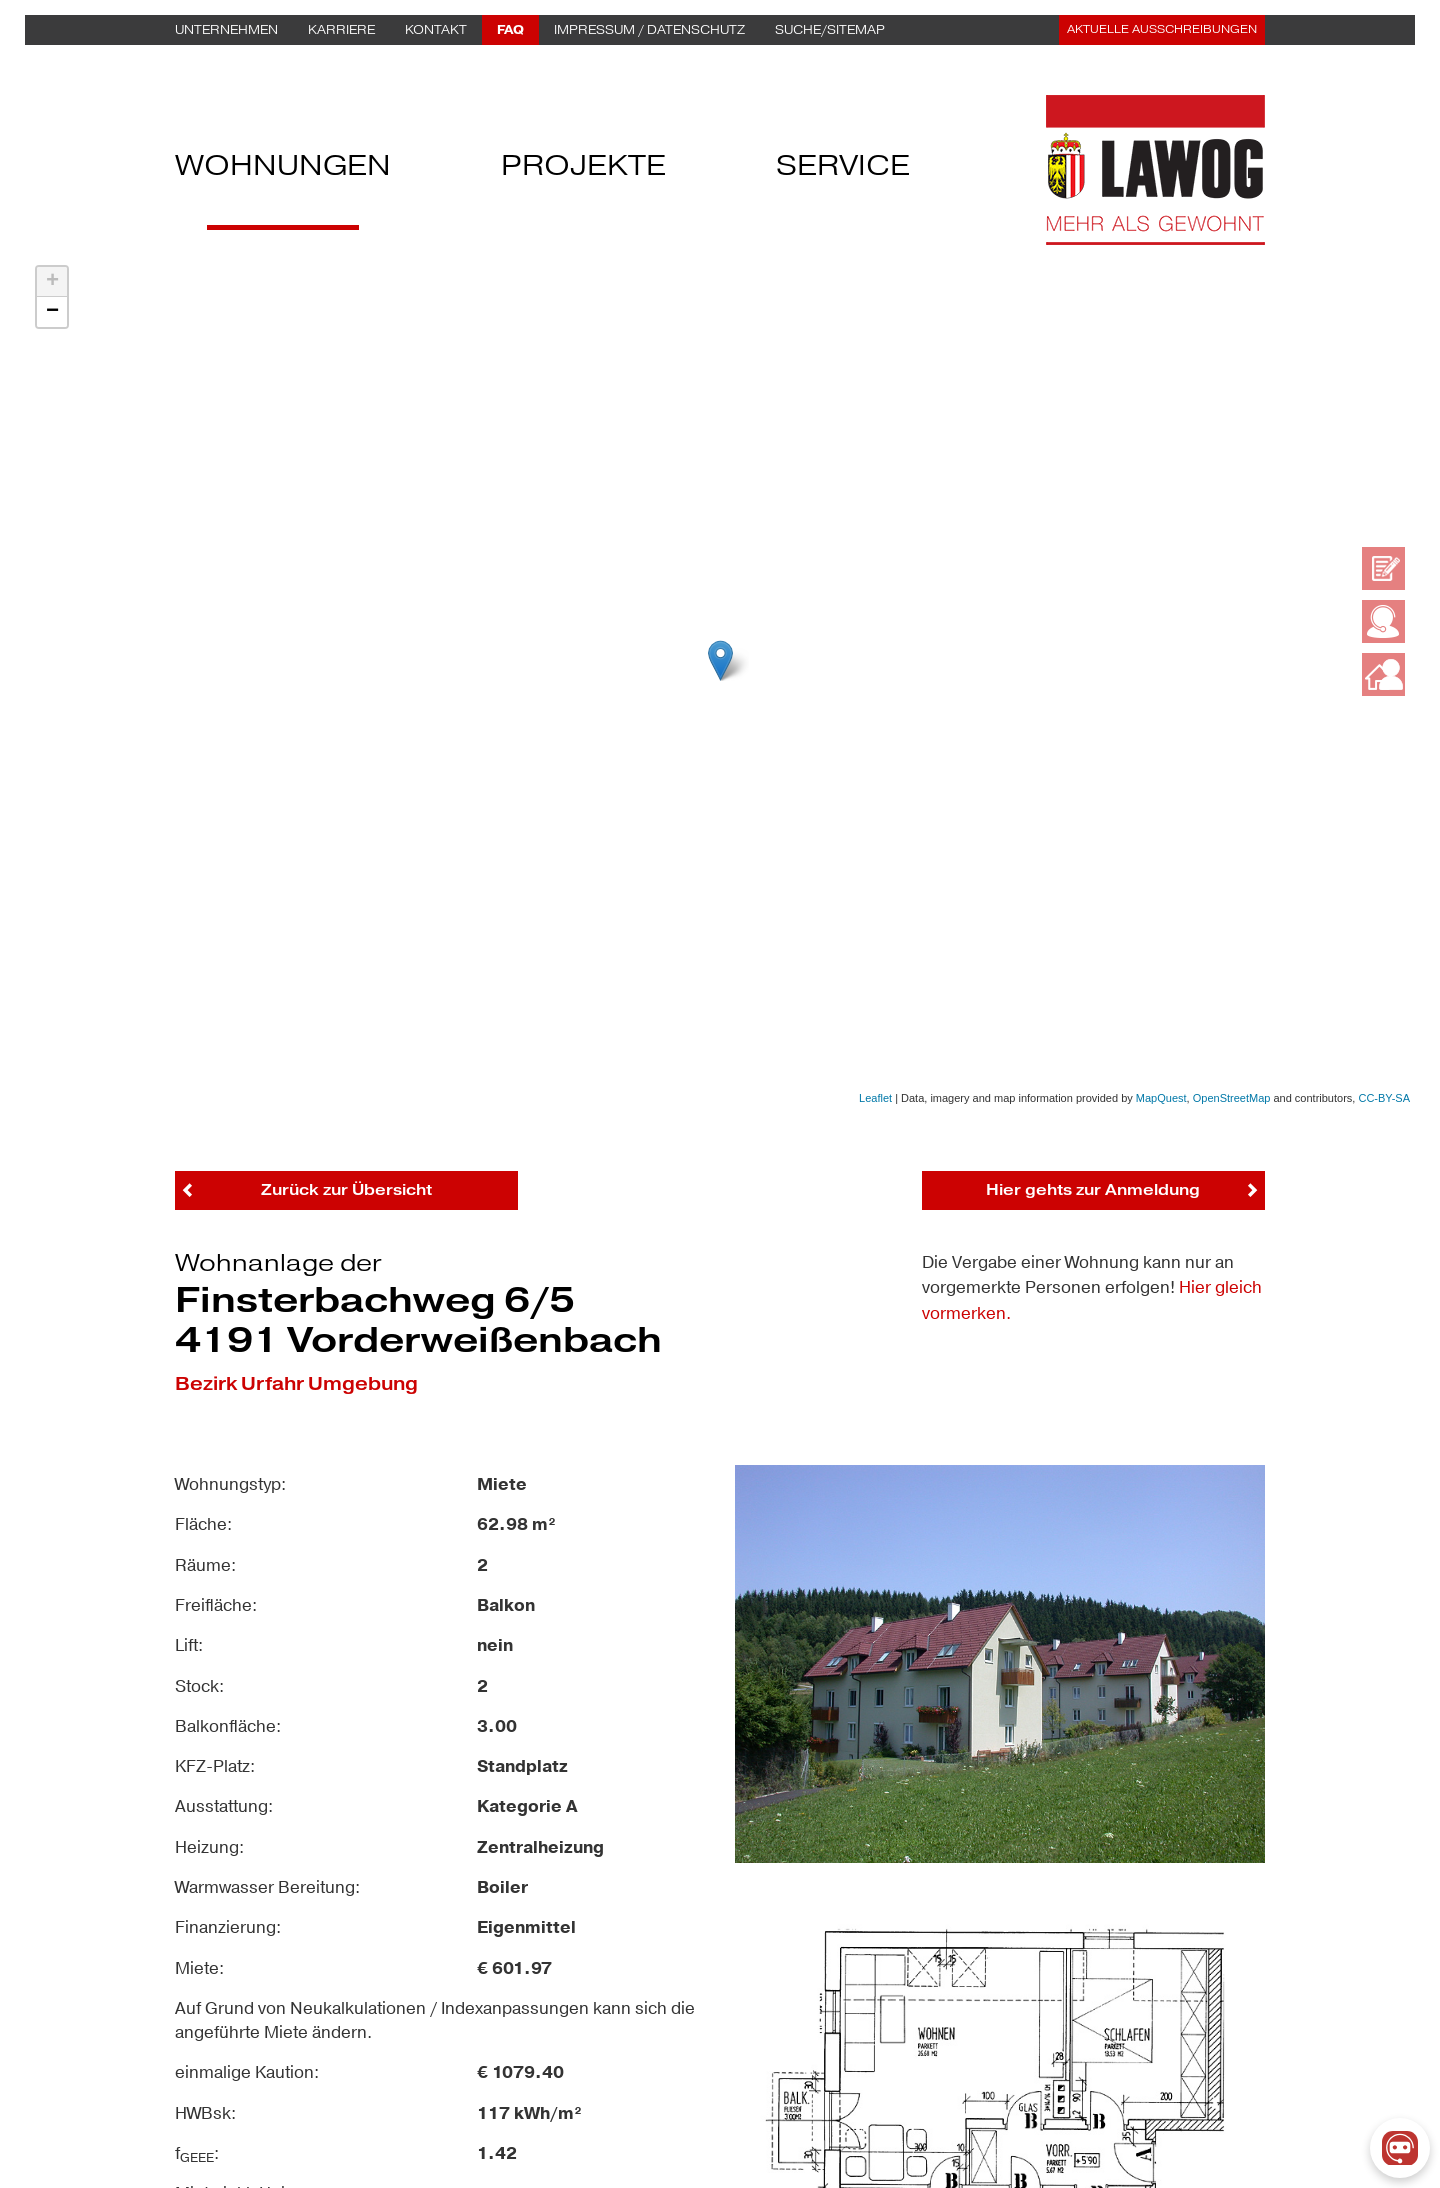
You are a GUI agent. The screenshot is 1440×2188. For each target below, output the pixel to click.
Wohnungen (283, 170)
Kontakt (436, 30)
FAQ (510, 30)
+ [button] (52, 282)
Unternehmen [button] (226, 30)
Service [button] (843, 170)
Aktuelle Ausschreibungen (1162, 29)
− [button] (52, 312)
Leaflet (875, 1098)
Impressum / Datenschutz (649, 30)
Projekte (583, 170)
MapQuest (1161, 1098)
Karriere (341, 30)
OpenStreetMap (1232, 1098)
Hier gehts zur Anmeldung (1093, 1190)
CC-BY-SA (1384, 1098)
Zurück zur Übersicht (346, 1190)
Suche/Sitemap (830, 30)
